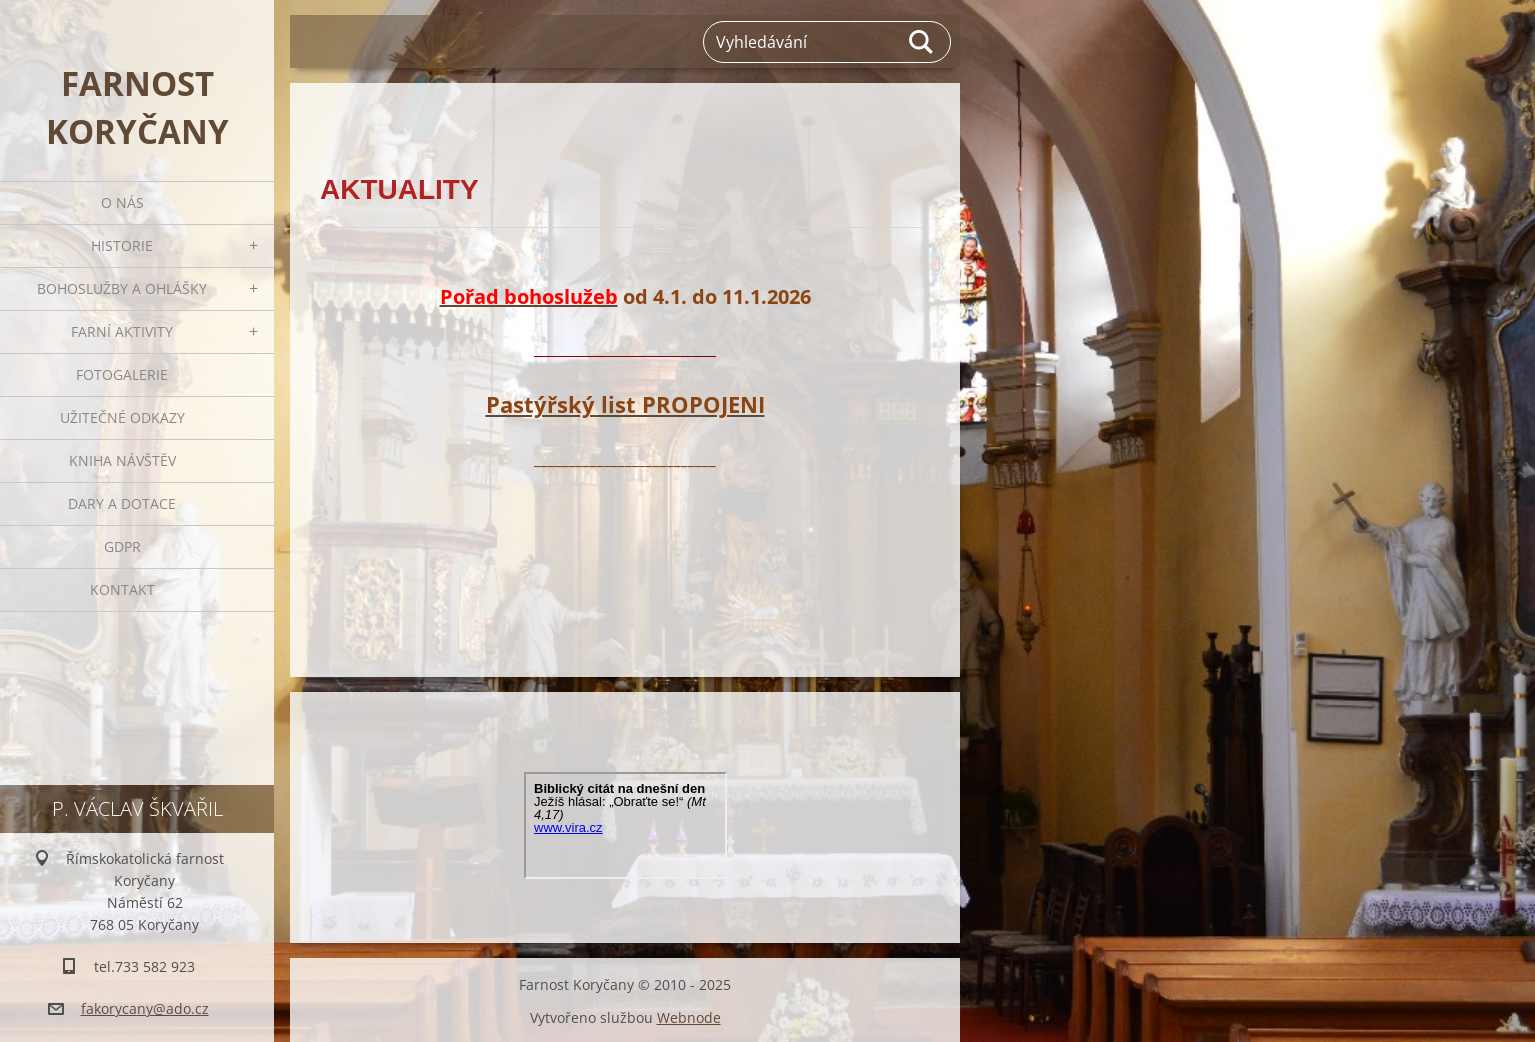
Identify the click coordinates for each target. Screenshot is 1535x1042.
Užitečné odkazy (122, 417)
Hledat (922, 42)
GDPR (122, 546)
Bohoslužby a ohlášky (122, 288)
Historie (122, 245)
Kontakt (122, 589)
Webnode (689, 1015)
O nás (122, 202)
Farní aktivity (122, 331)
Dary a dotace (122, 503)
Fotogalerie (122, 374)
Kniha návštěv (122, 460)
